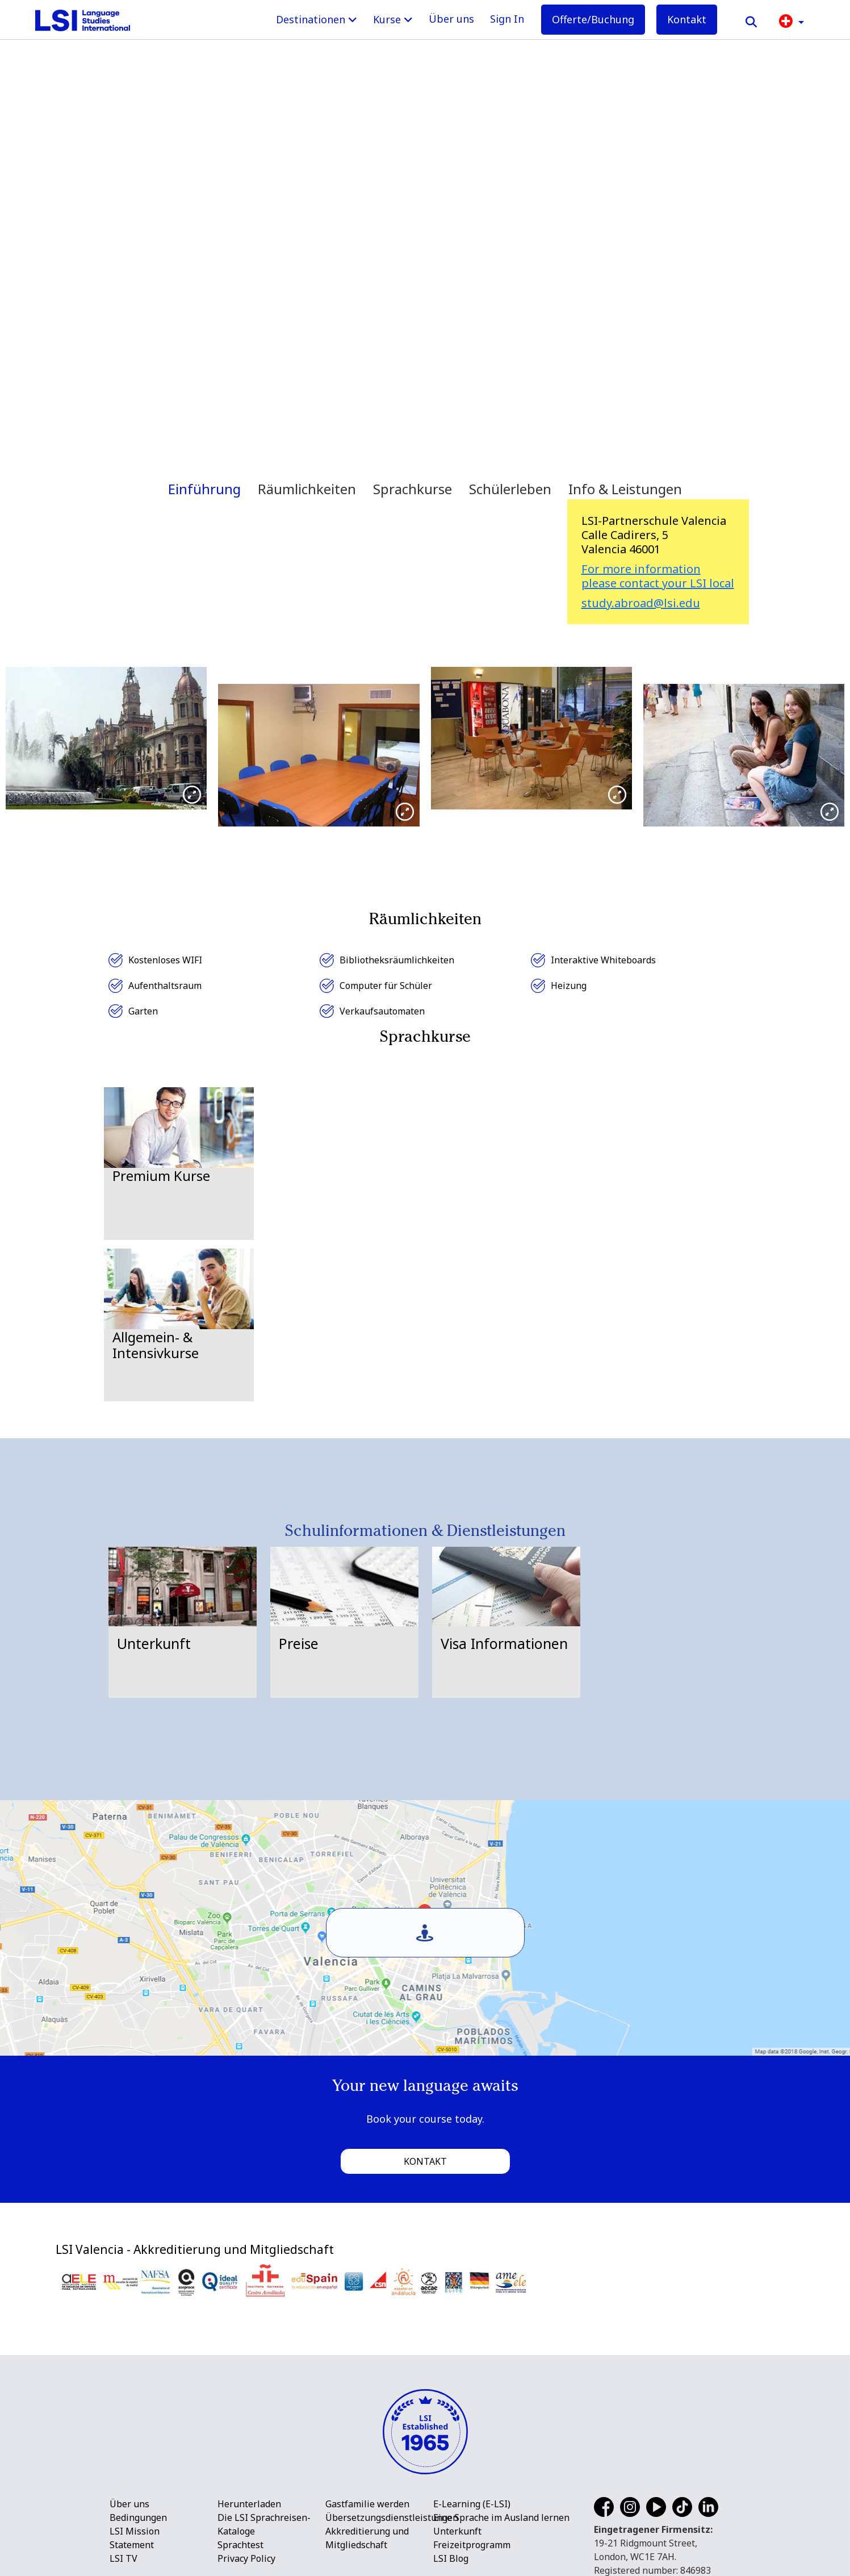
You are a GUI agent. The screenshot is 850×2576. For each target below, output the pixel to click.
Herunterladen (249, 2504)
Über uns (451, 19)
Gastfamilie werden (367, 2504)
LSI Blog (450, 2558)
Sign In (507, 19)
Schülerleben (510, 488)
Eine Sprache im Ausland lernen (501, 2517)
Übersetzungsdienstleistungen (391, 2517)
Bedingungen (138, 2517)
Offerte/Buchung (593, 19)
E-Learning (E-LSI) (471, 2504)
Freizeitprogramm (471, 2545)
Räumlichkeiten (307, 488)
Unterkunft (457, 2531)
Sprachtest (240, 2545)
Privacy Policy (246, 2558)
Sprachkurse (412, 488)
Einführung (204, 488)
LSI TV (123, 2558)
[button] (791, 20)
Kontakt (686, 19)
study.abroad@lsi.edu (640, 603)
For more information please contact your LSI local (657, 576)
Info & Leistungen (625, 488)
